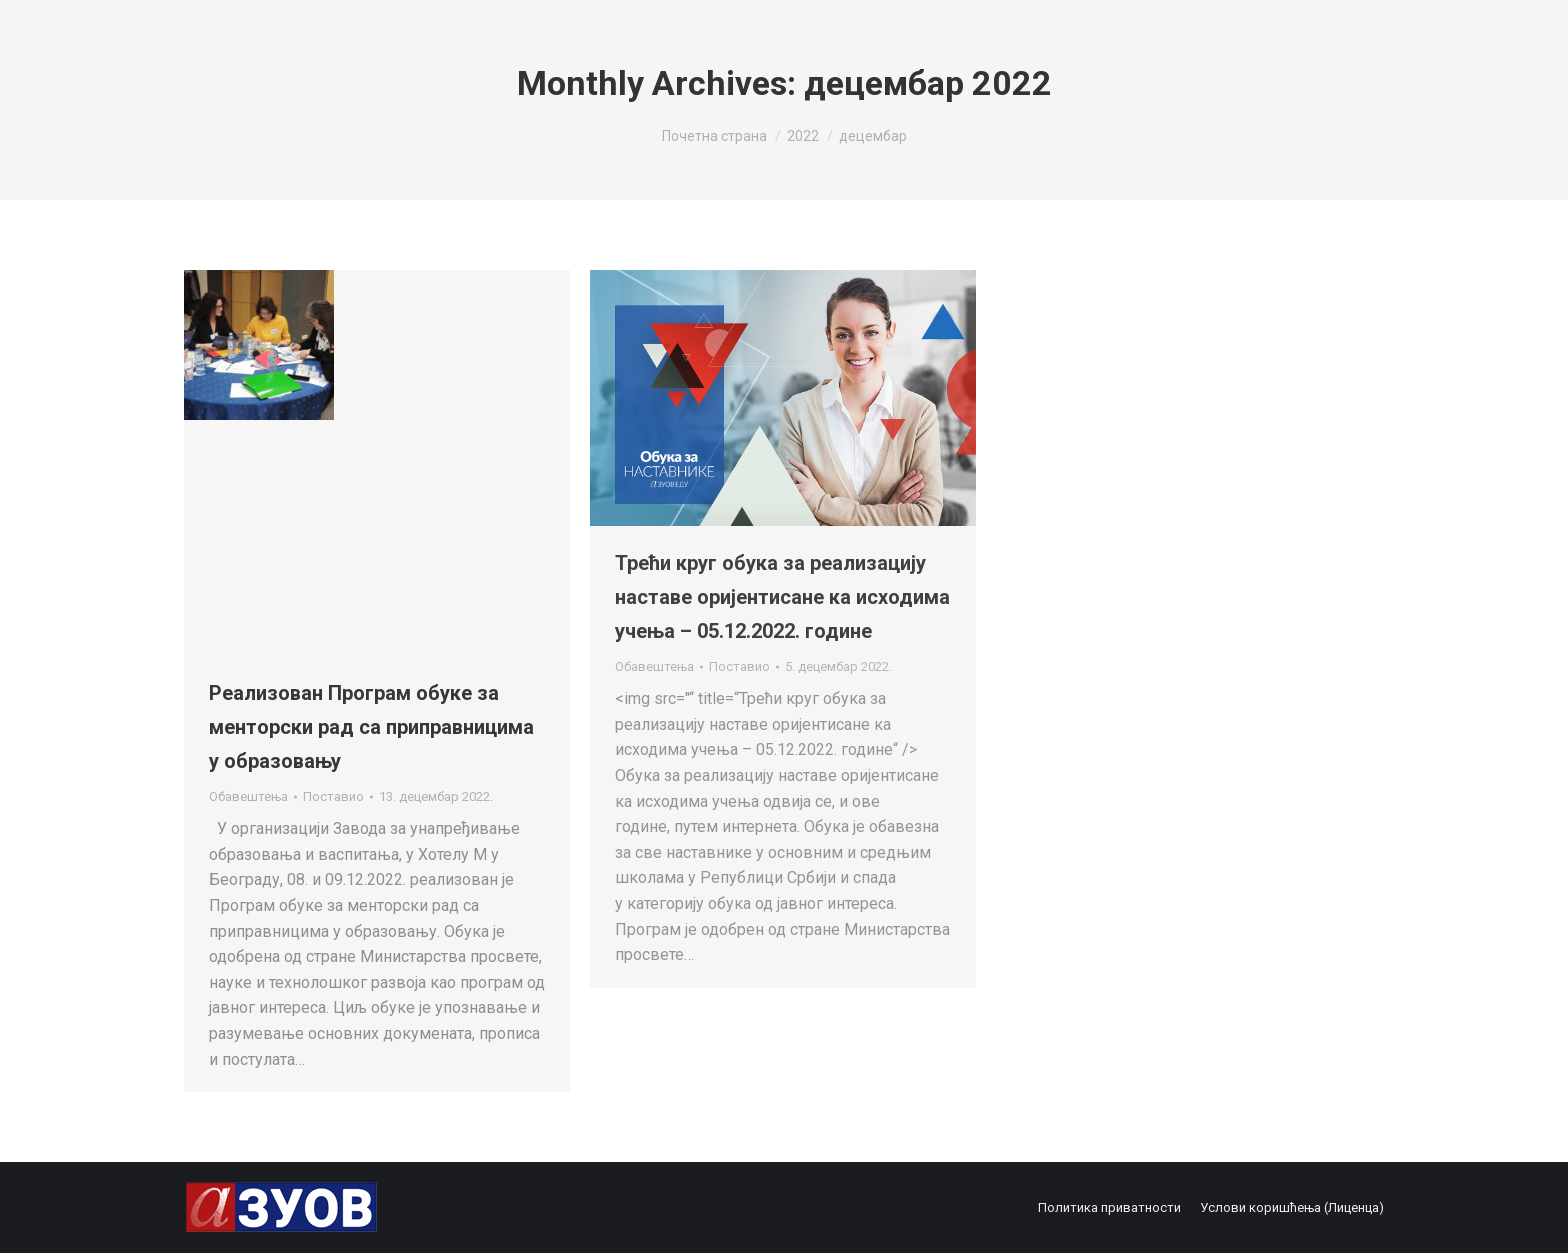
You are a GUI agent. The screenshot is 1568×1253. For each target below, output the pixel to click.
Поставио (333, 796)
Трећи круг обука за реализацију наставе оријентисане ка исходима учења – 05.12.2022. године (782, 597)
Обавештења (248, 796)
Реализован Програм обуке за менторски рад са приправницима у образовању (371, 727)
